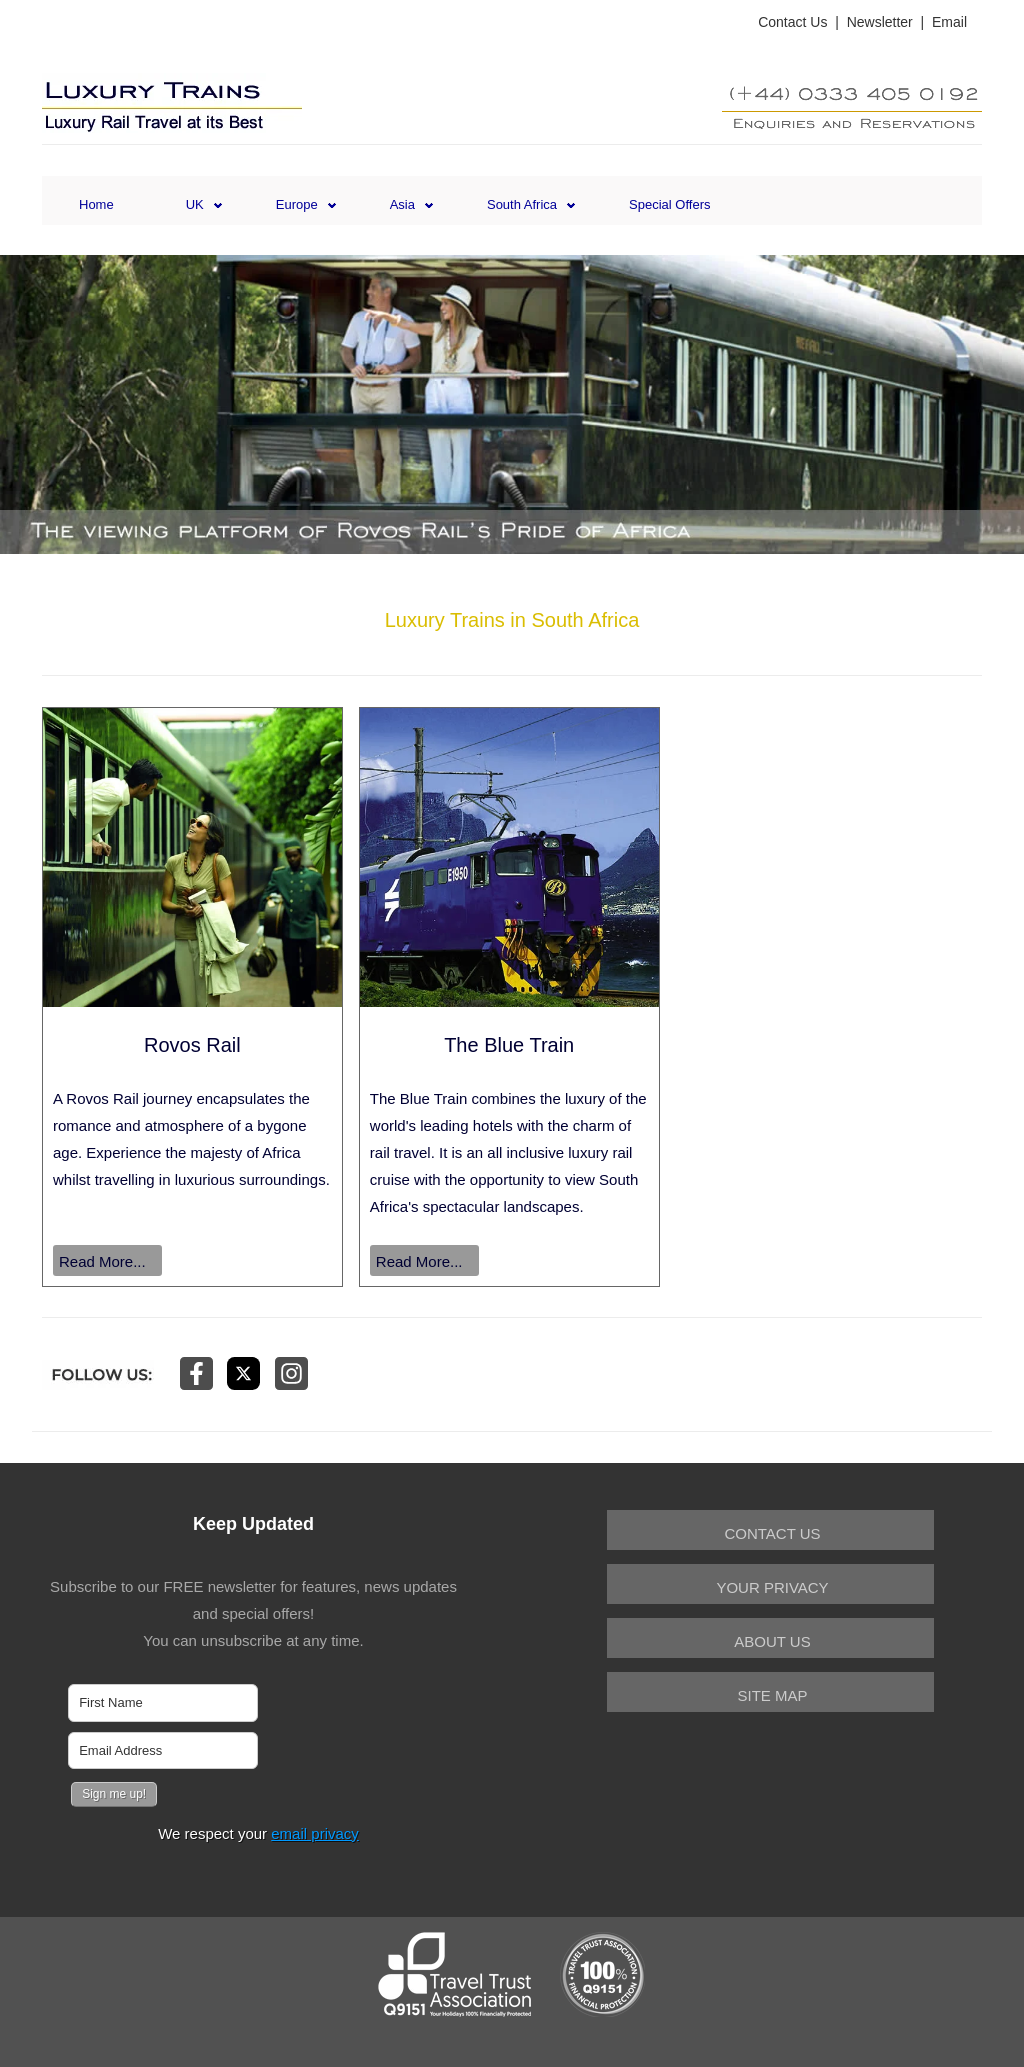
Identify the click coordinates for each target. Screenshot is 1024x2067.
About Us (772, 1641)
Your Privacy (772, 1587)
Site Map (772, 1695)
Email (949, 22)
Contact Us (792, 22)
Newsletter (880, 22)
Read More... (102, 1261)
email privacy (315, 1833)
